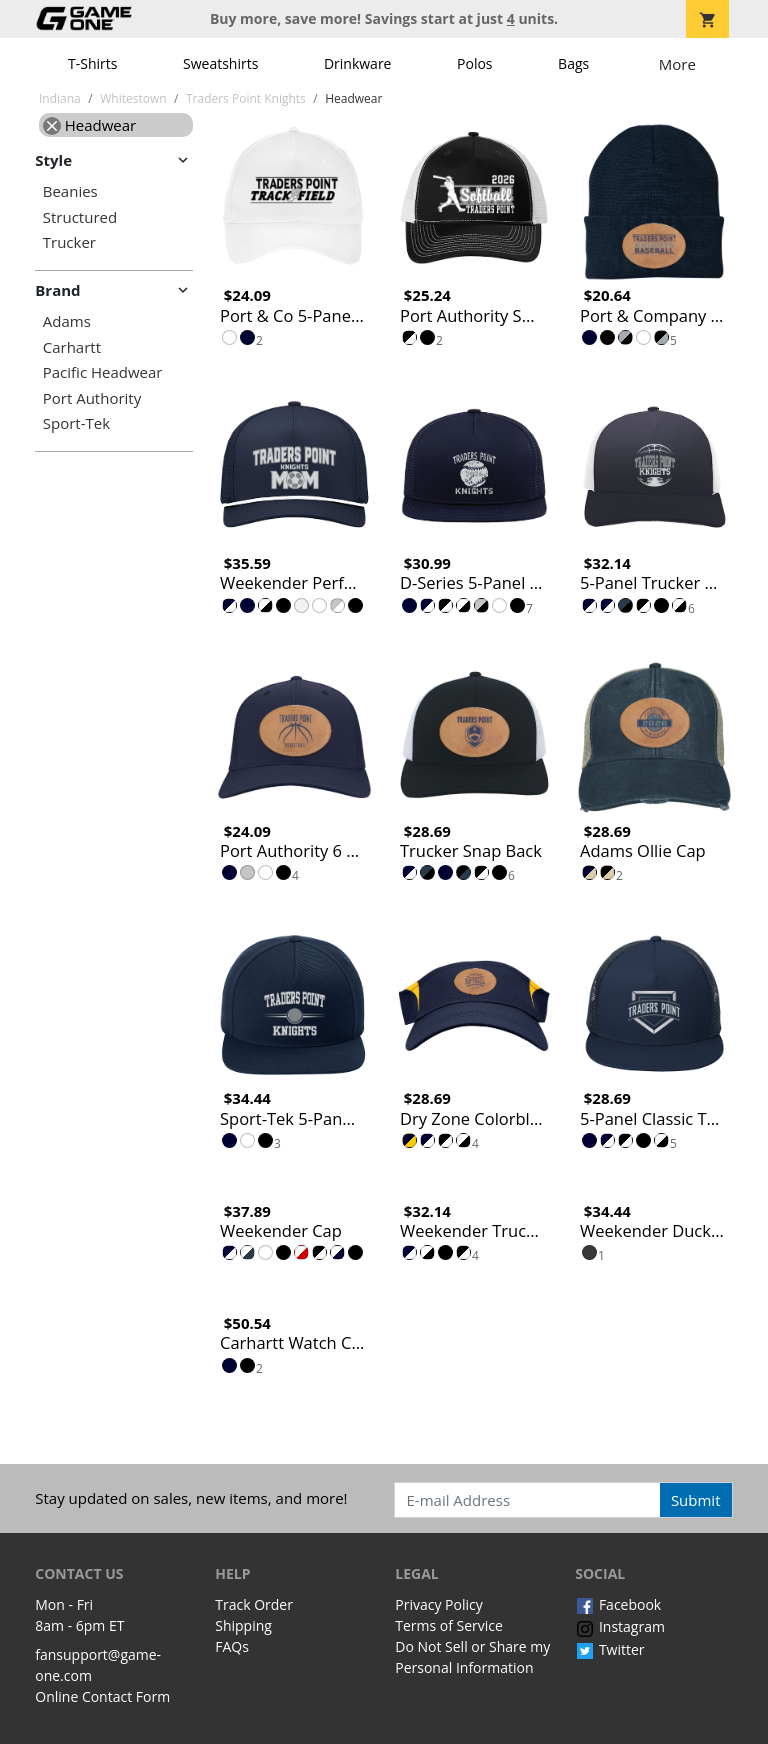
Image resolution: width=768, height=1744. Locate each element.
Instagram (620, 1626)
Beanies (70, 191)
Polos (474, 63)
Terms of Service (449, 1625)
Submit (696, 1500)
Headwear (89, 125)
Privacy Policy (438, 1604)
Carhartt (72, 347)
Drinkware (358, 63)
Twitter (609, 1649)
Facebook (618, 1604)
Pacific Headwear (103, 372)
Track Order (254, 1604)
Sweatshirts (220, 63)
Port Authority (92, 398)
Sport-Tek (76, 423)
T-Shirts (92, 63)
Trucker (69, 242)
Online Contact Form (102, 1696)
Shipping (243, 1625)
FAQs (232, 1646)
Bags (573, 63)
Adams (67, 321)
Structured (80, 217)
